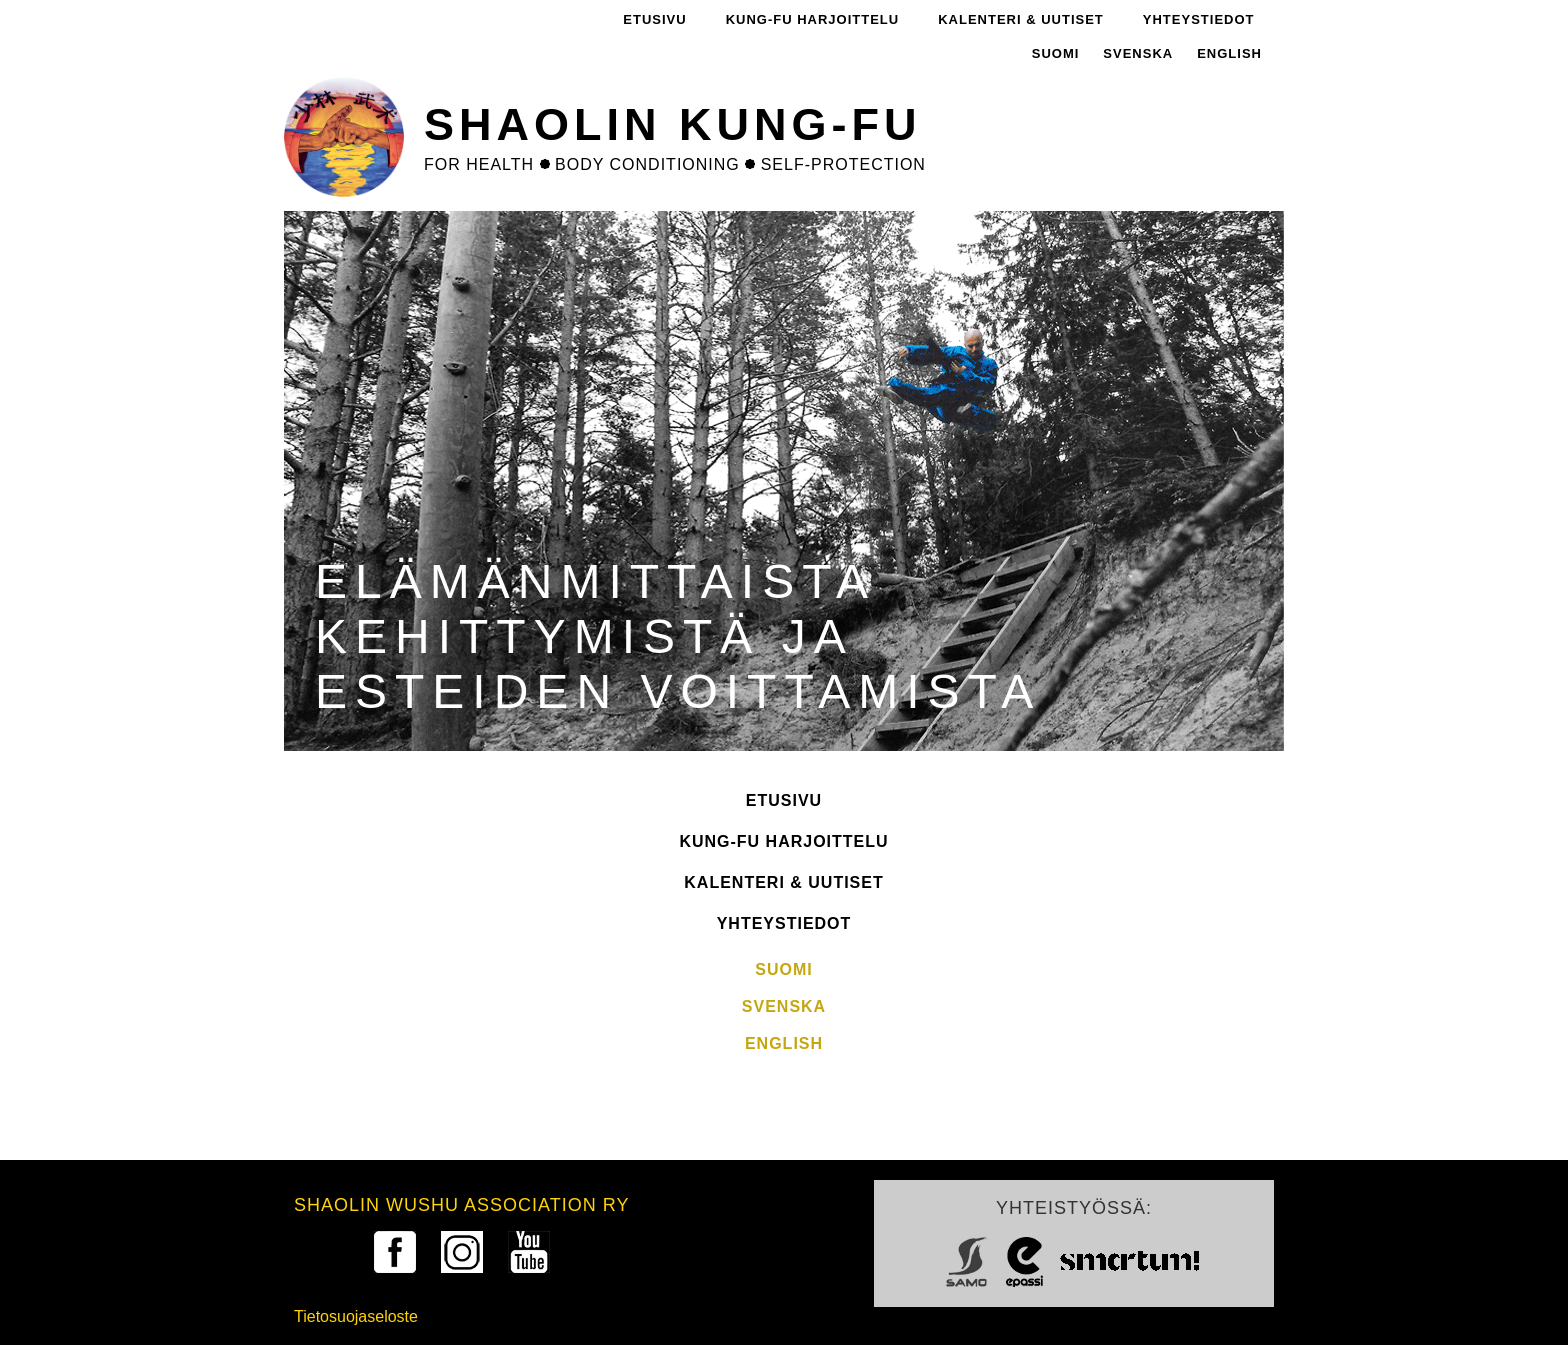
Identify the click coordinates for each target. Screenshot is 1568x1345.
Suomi (1056, 53)
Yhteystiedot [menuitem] (1199, 19)
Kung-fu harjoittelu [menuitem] (813, 19)
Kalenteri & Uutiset (783, 882)
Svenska (1138, 53)
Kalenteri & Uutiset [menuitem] (1021, 19)
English (1229, 53)
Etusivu (784, 800)
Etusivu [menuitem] (654, 19)
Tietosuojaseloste (356, 1316)
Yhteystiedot (784, 923)
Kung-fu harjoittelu (783, 841)
